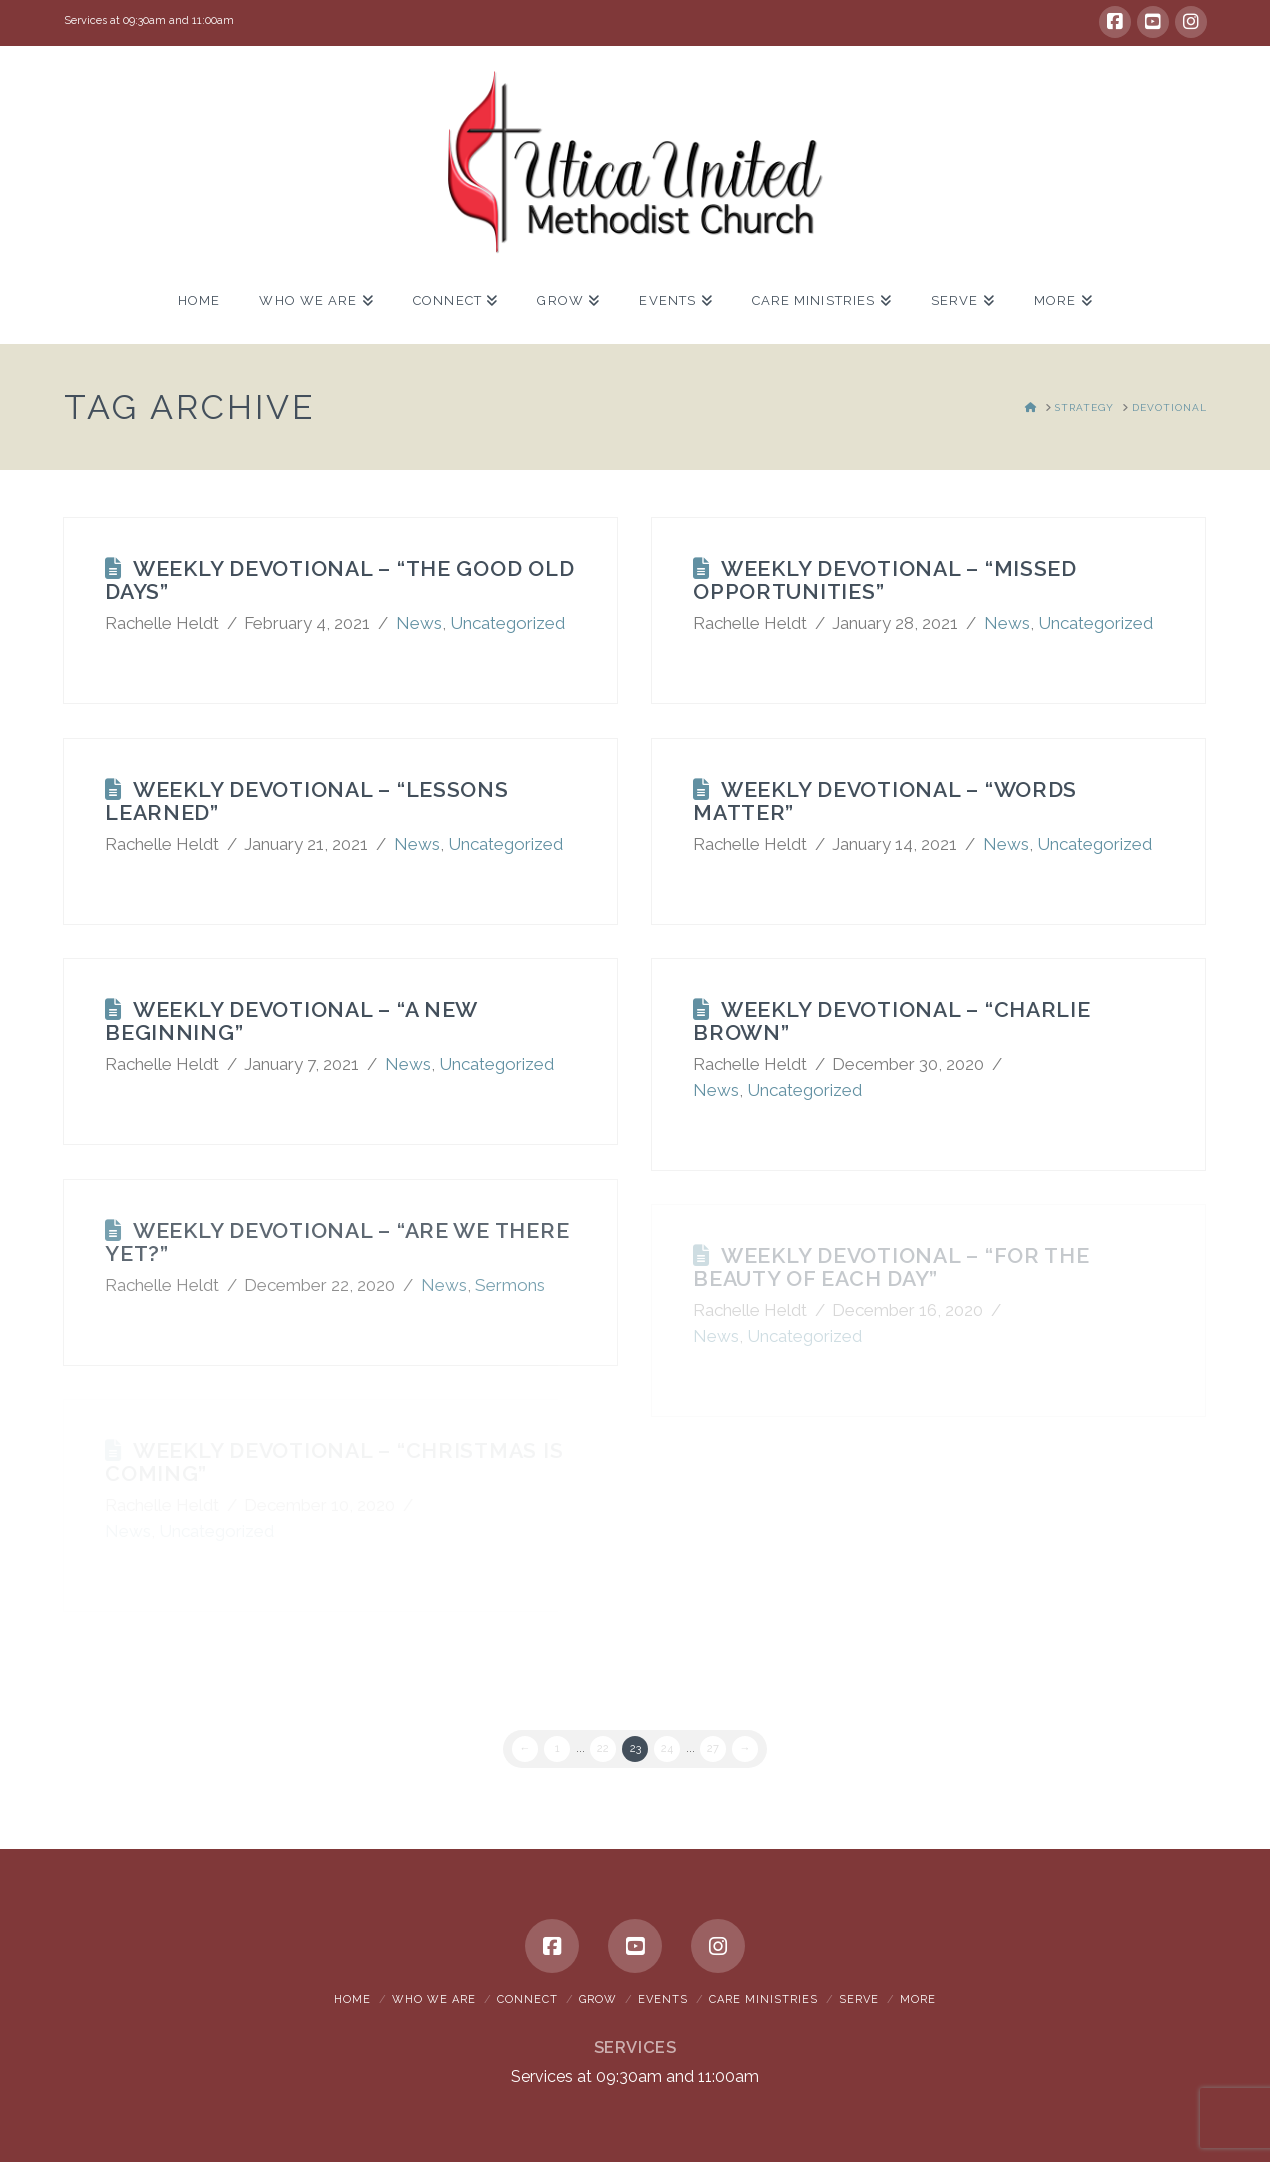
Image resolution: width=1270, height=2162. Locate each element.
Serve (859, 1999)
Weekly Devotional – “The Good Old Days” (339, 580)
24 (667, 1748)
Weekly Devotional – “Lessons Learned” (307, 801)
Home (352, 1999)
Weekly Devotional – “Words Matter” (885, 801)
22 (603, 1748)
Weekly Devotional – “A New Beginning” (291, 1021)
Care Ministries (763, 1999)
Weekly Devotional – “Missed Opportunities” (885, 580)
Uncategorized (507, 623)
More (918, 1999)
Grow (598, 1999)
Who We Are (434, 1999)
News (419, 623)
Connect (527, 1999)
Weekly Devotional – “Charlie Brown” (892, 1021)
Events (663, 1999)
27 (713, 1748)
